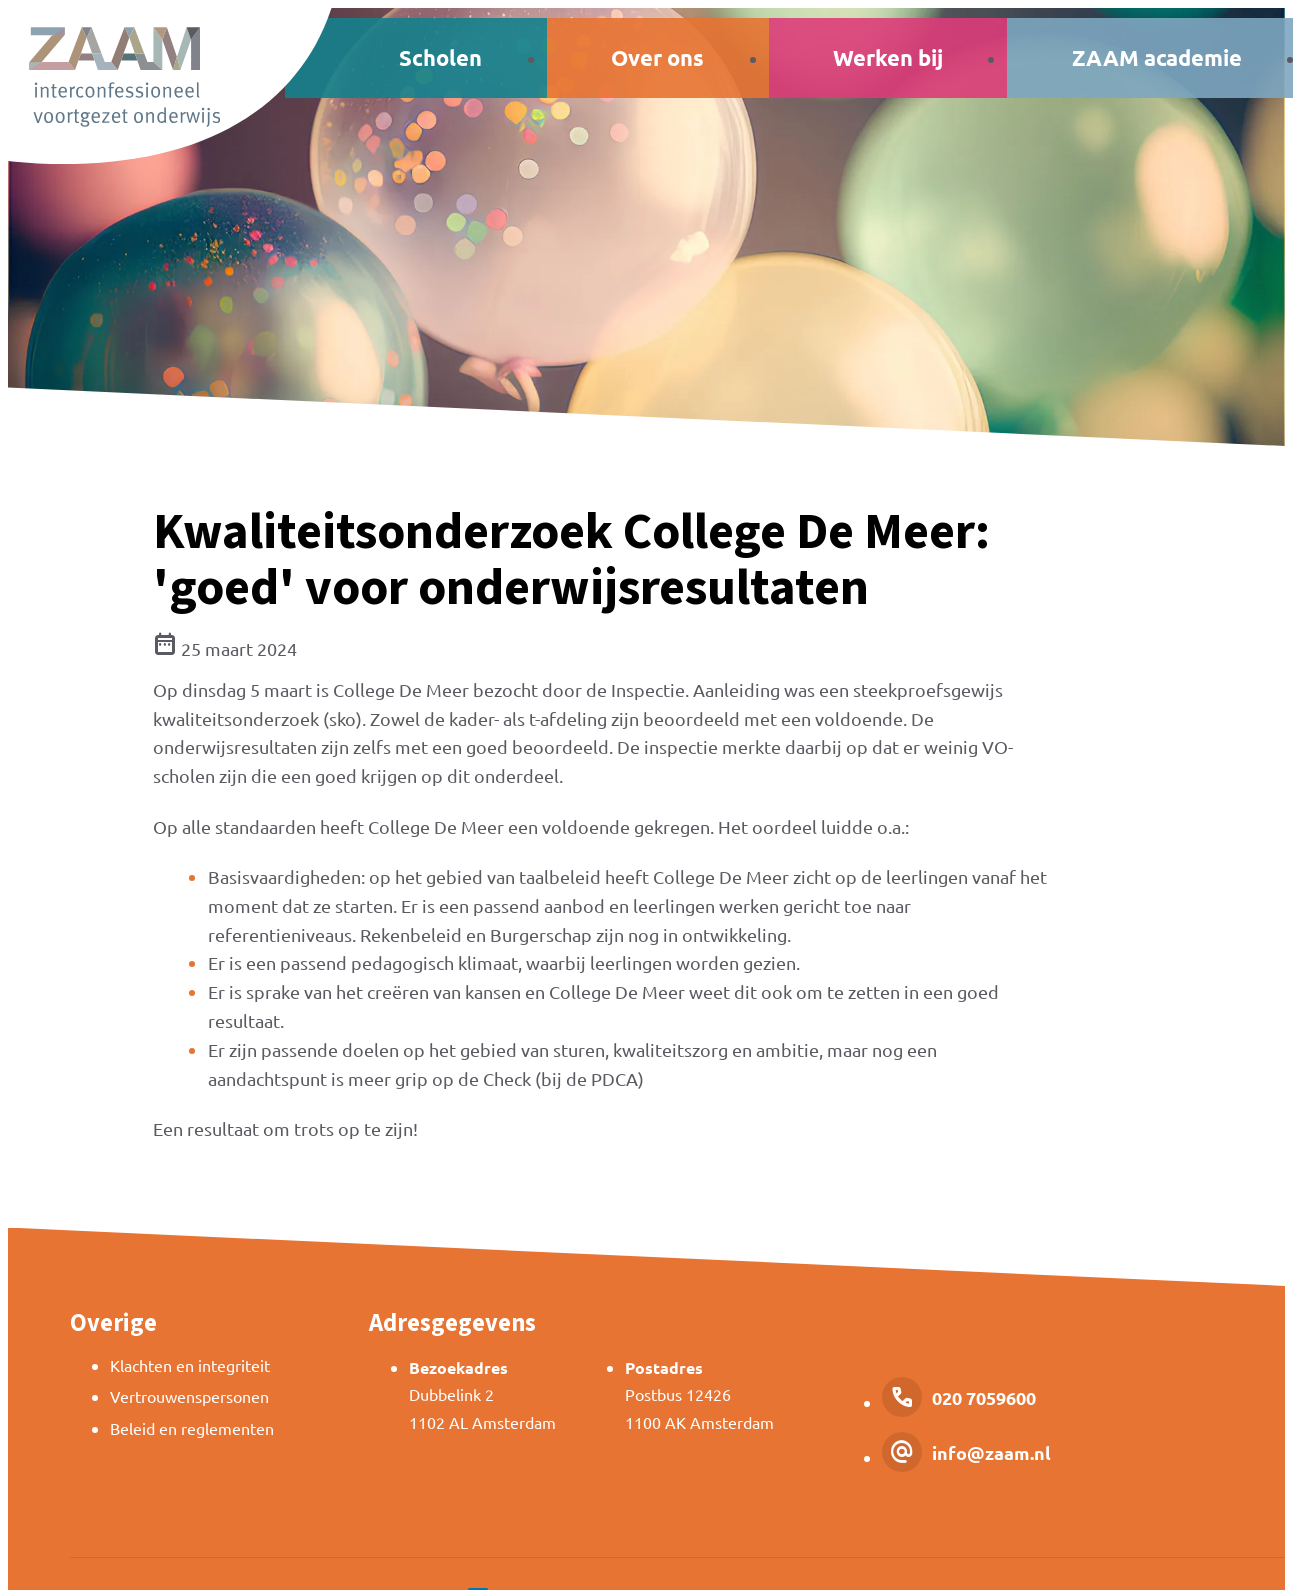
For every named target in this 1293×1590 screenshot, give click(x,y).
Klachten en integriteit (190, 1365)
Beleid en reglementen (192, 1428)
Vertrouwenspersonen (189, 1396)
